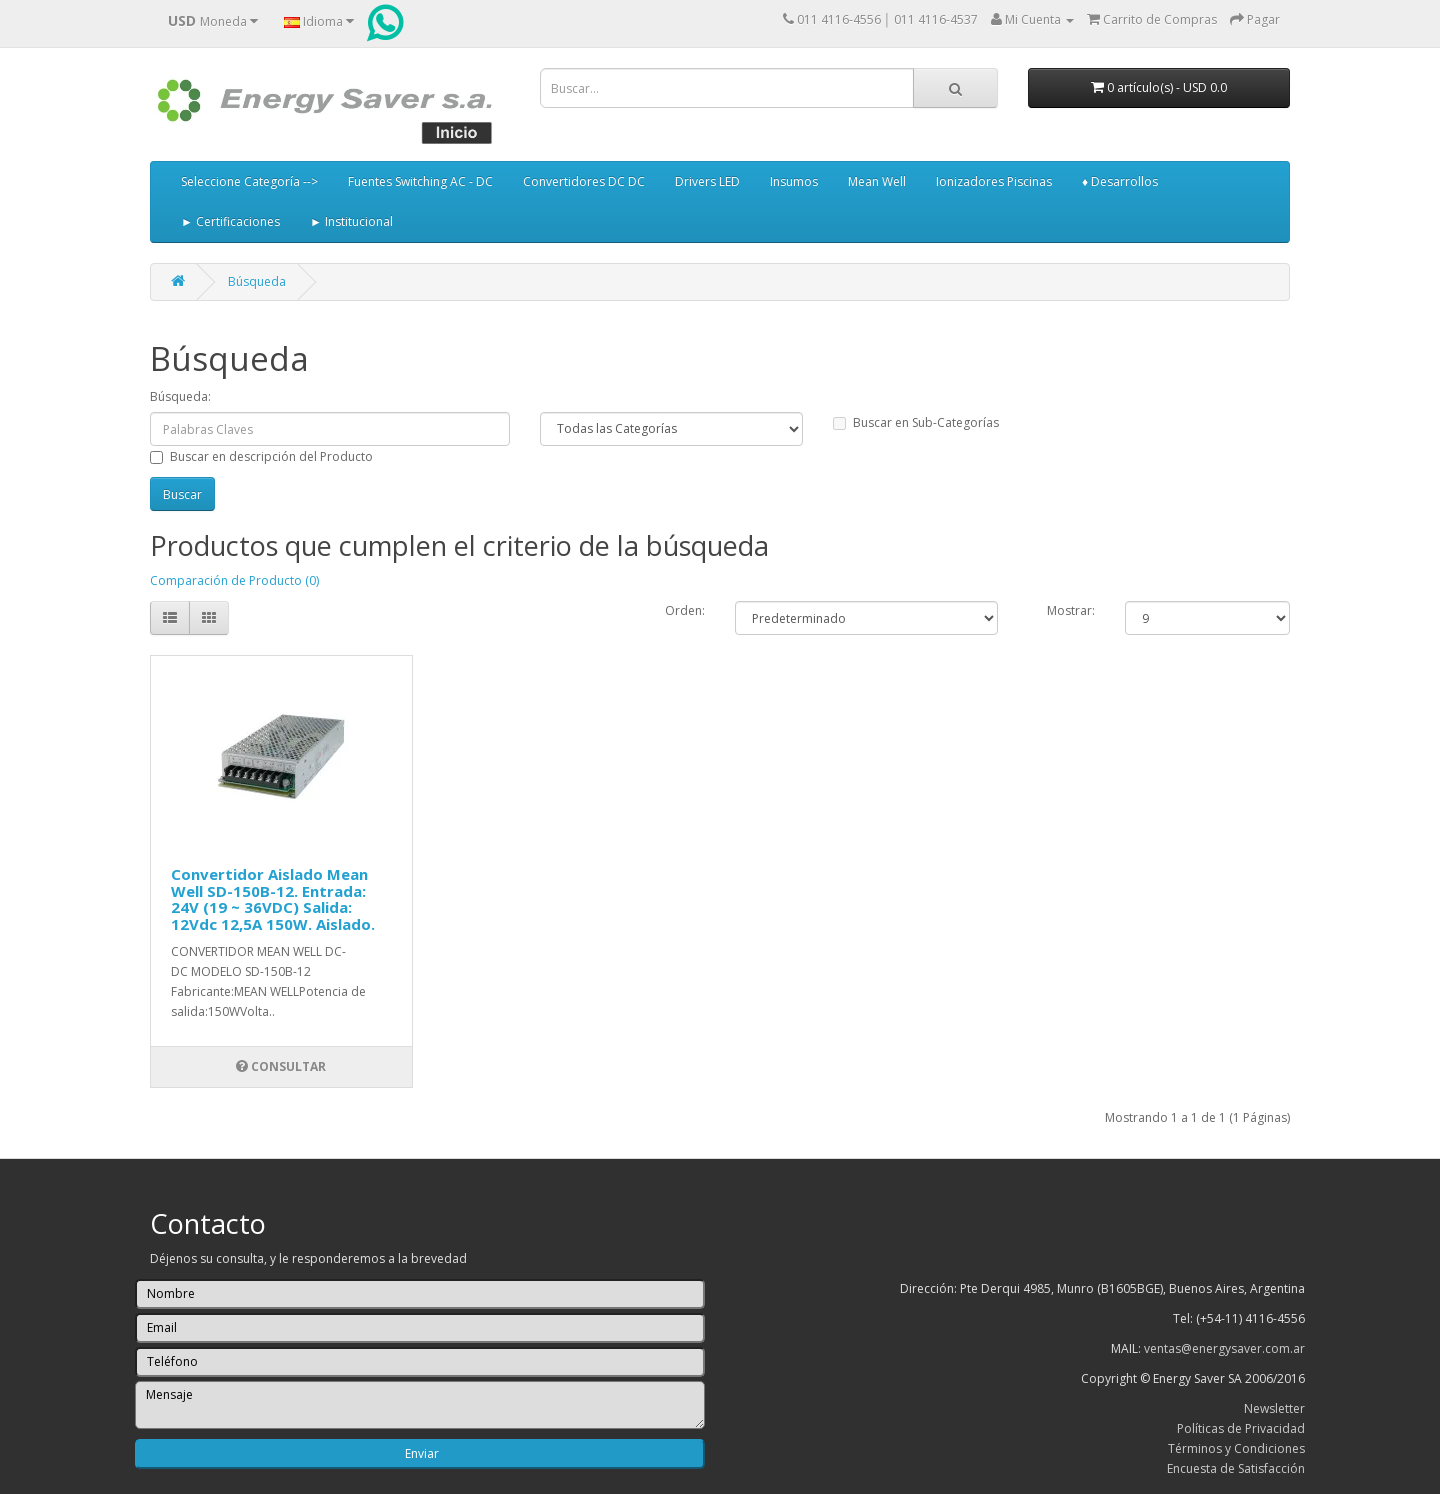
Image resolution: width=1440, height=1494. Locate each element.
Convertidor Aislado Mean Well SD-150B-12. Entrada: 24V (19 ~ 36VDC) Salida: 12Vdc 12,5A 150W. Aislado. (273, 899)
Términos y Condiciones (1236, 1448)
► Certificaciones (230, 221)
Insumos (794, 181)
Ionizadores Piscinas (994, 181)
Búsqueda (257, 281)
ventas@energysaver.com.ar (1224, 1348)
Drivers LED (707, 181)
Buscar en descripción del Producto (261, 456)
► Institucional (351, 221)
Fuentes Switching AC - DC (420, 181)
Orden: (685, 610)
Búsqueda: (180, 396)
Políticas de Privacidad (1241, 1428)
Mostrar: (1071, 610)
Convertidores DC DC (584, 181)
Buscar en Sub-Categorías (916, 422)
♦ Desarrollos (1120, 181)
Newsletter (1274, 1408)
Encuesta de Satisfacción (1236, 1468)
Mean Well (877, 181)
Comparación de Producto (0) (234, 580)
